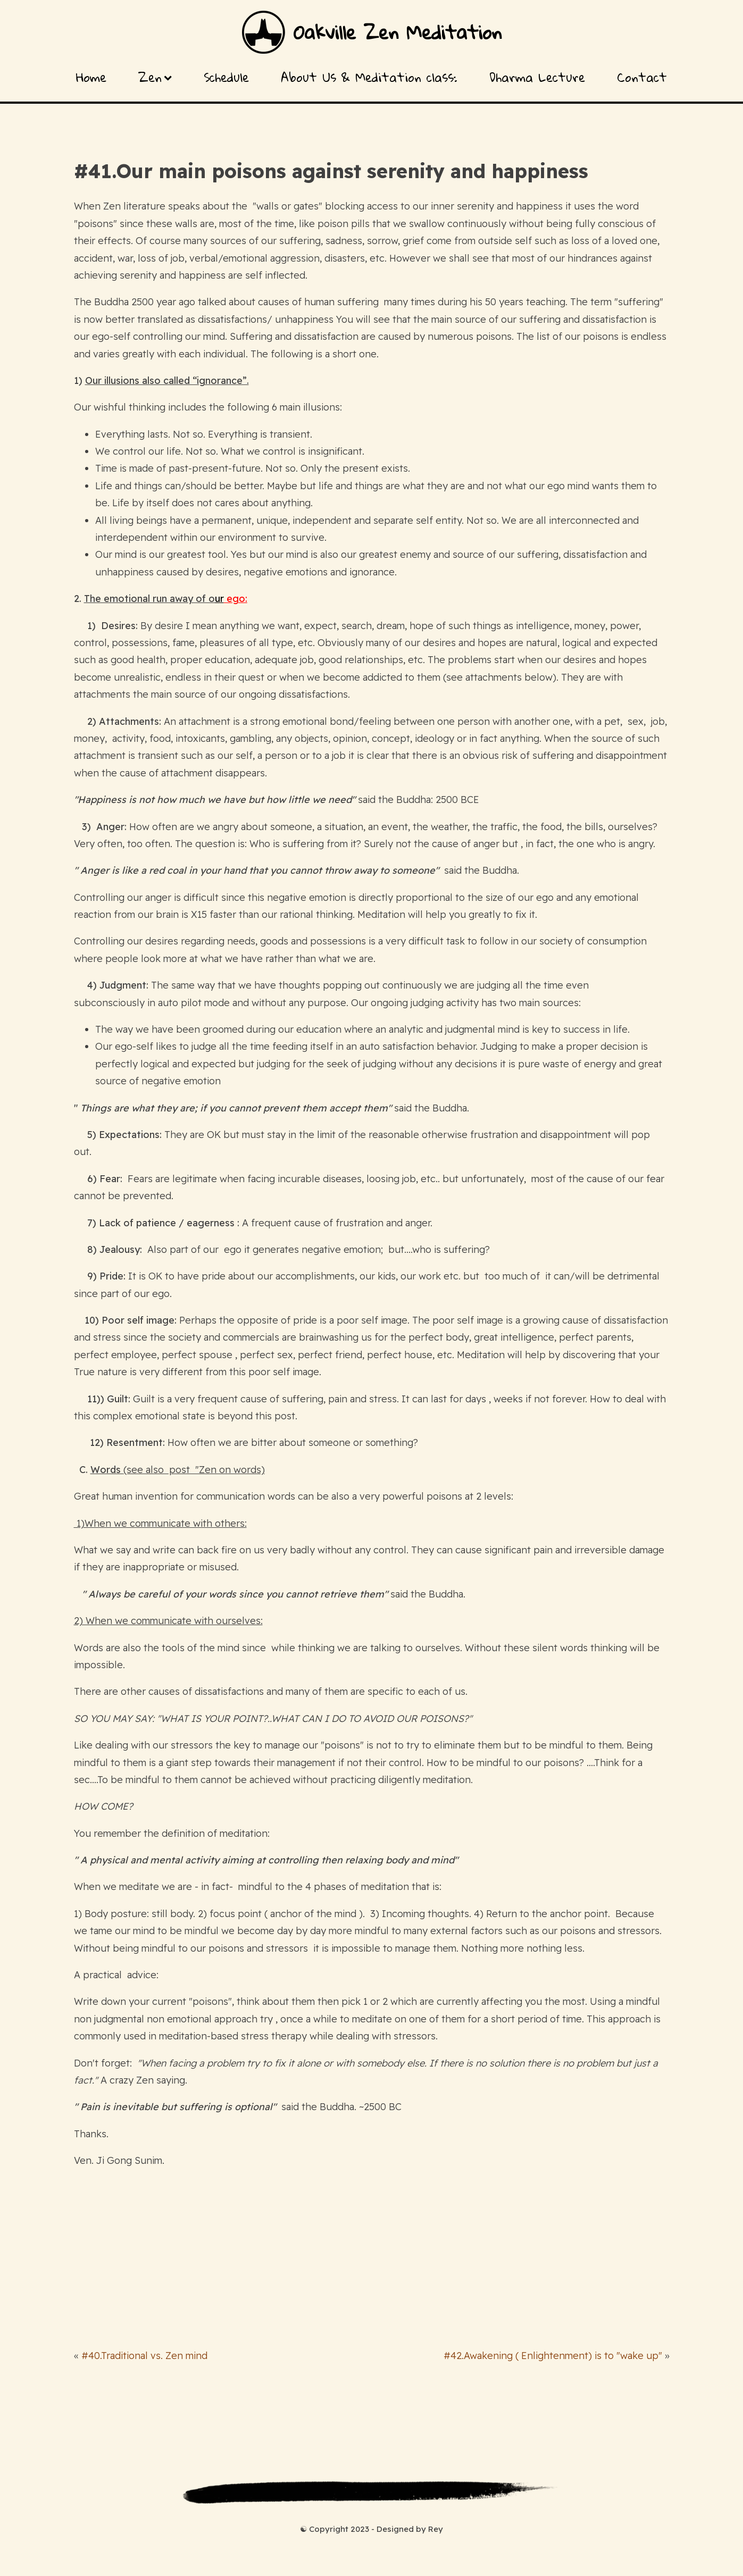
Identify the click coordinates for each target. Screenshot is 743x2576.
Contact (642, 77)
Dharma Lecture (537, 77)
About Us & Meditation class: (369, 77)
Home (91, 77)
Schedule (226, 77)
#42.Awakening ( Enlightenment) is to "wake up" (553, 2355)
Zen (155, 77)
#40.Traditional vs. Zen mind (144, 2355)
